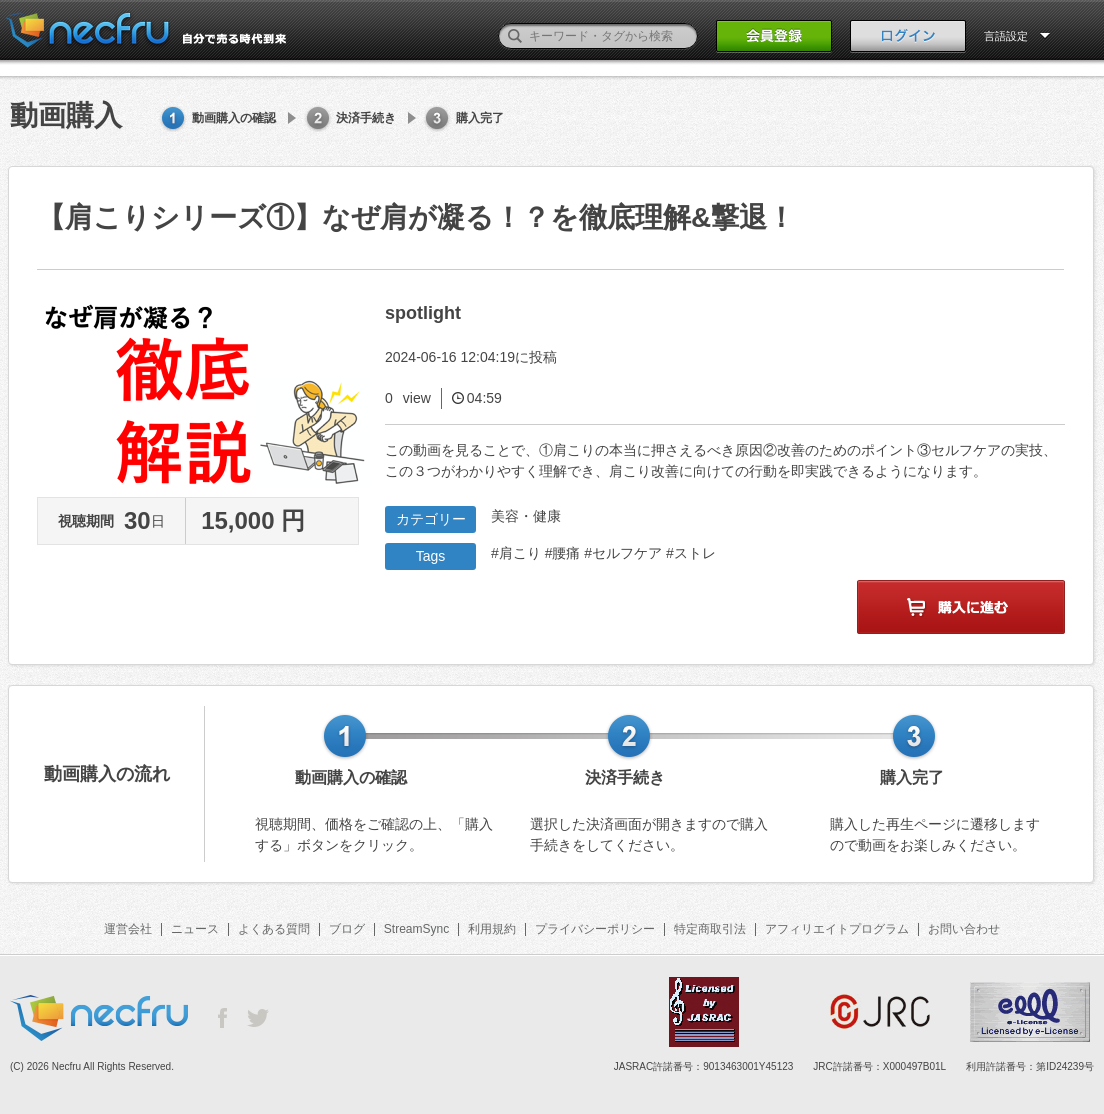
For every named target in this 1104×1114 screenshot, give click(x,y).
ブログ (347, 929)
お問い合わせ (964, 929)
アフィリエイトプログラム (837, 929)
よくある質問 (274, 929)
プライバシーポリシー (595, 929)
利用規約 (492, 929)
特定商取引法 (710, 929)
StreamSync (416, 929)
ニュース (195, 929)
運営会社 (128, 929)
